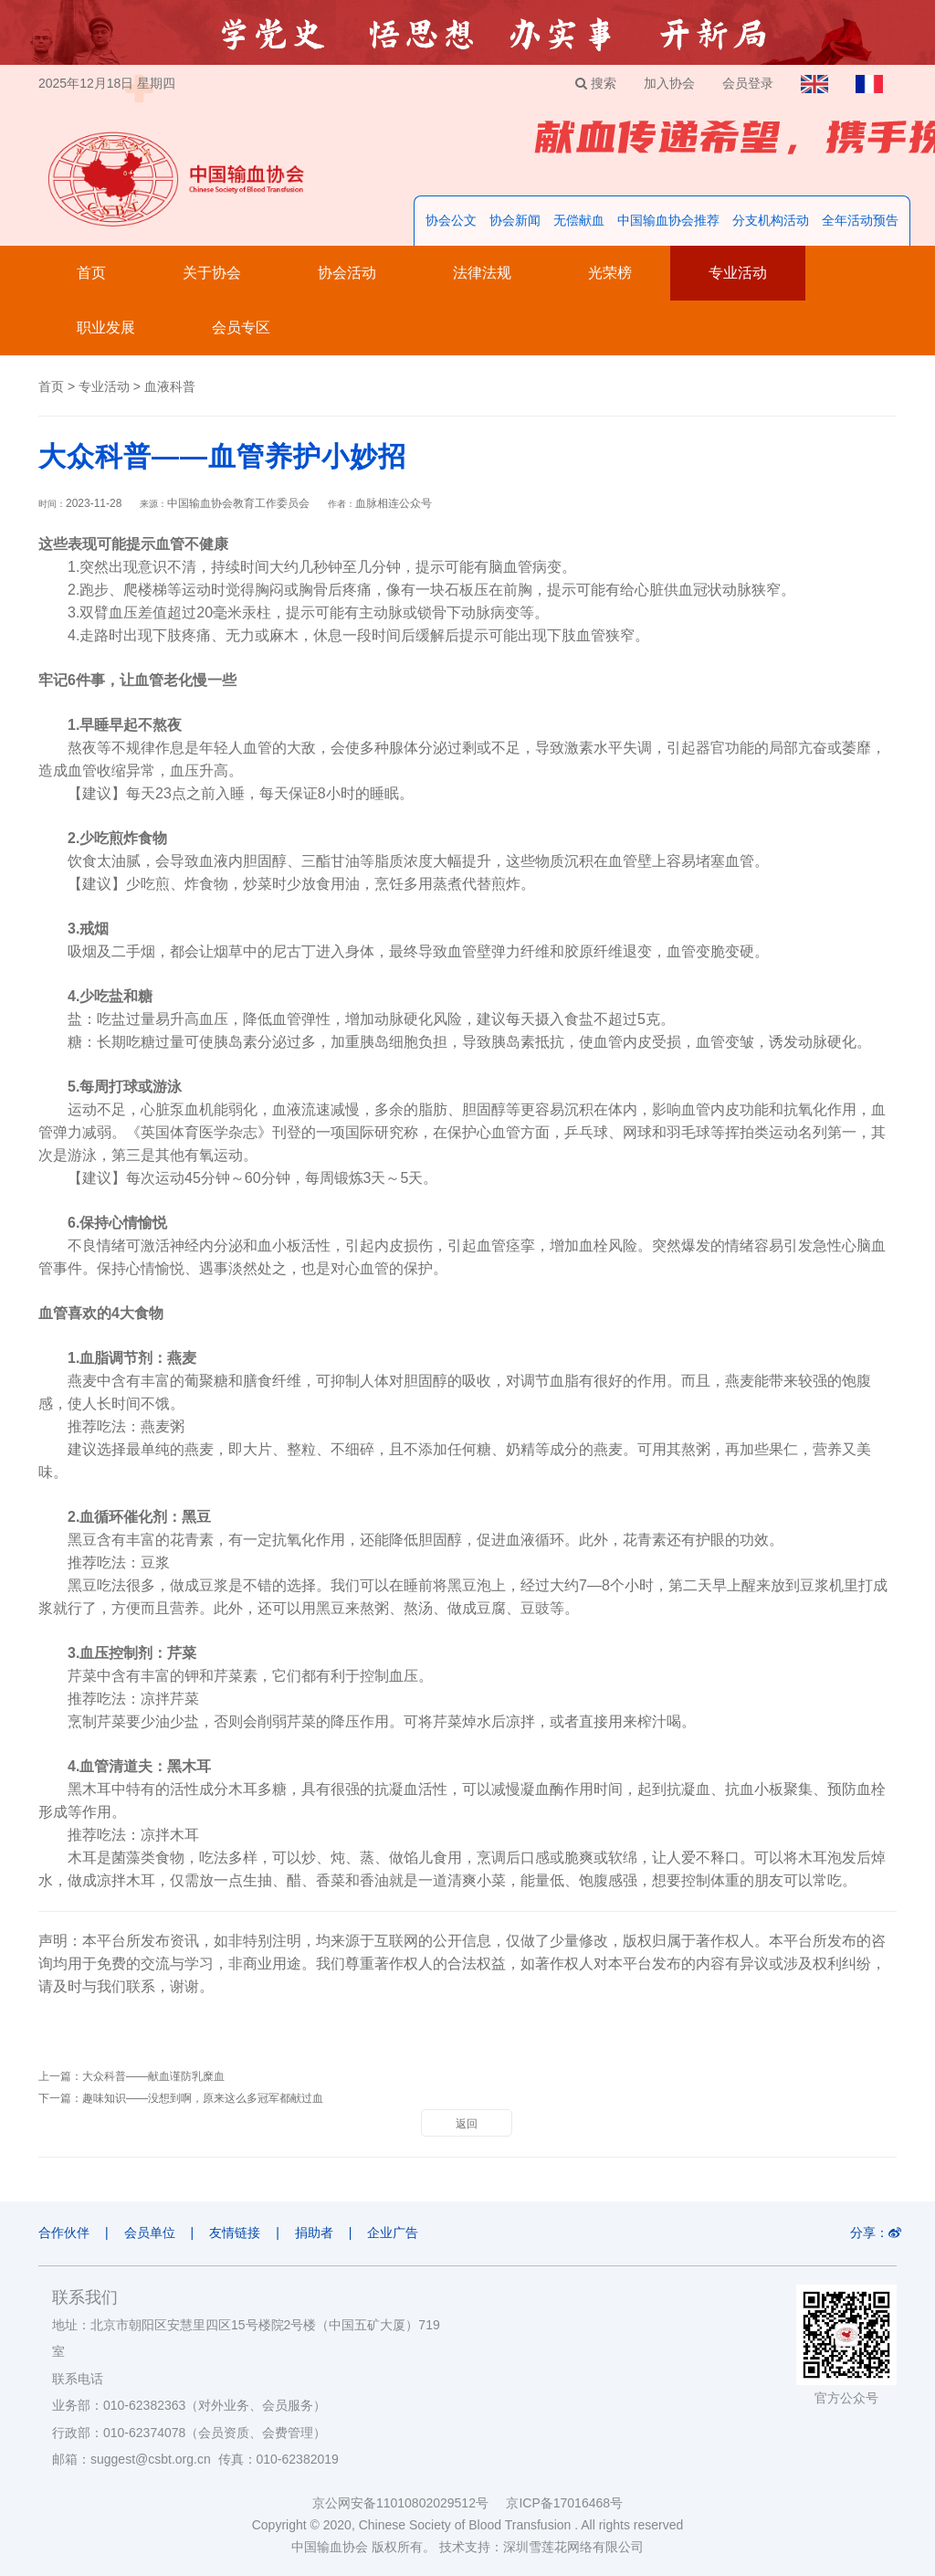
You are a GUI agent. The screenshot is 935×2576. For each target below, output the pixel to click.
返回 (467, 2123)
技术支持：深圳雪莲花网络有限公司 (541, 2546)
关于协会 (212, 272)
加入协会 (669, 83)
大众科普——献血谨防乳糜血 (153, 2076)
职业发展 (106, 327)
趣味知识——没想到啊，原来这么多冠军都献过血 (202, 2098)
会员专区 (241, 327)
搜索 (595, 83)
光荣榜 (610, 272)
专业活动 (738, 272)
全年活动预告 (860, 220)
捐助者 (314, 2232)
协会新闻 (515, 220)
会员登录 (747, 83)
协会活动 (347, 272)
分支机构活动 (770, 220)
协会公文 (451, 220)
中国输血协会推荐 (668, 220)
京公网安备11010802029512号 (409, 2503)
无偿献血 (578, 220)
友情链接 (234, 2232)
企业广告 (393, 2232)
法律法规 (482, 272)
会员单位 (149, 2232)
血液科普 (169, 386)
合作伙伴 (63, 2232)
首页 (91, 272)
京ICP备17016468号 (564, 2503)
